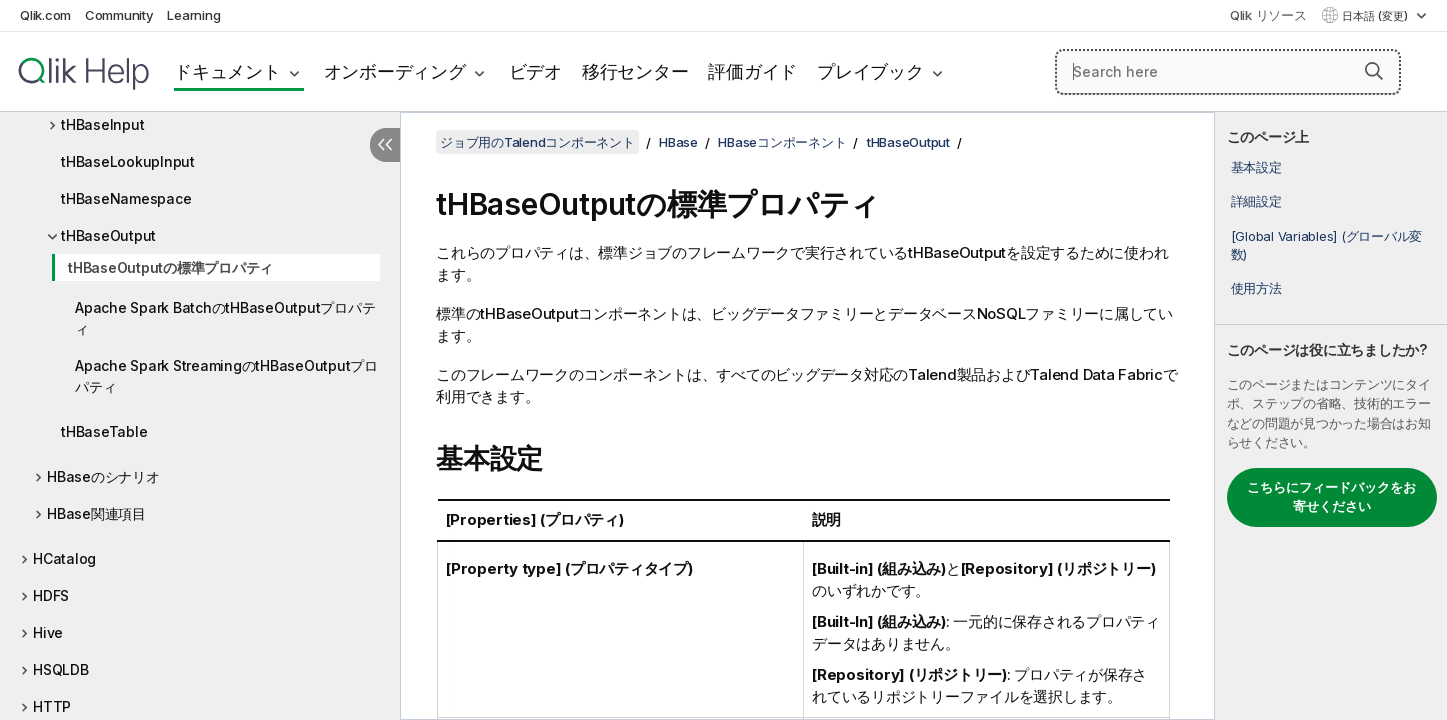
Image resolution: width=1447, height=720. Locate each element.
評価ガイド (752, 71)
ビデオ (535, 71)
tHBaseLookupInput (128, 161)
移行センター (635, 71)
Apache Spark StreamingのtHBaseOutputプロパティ (226, 376)
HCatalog (64, 558)
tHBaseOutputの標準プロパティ (170, 267)
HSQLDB (61, 669)
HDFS (51, 595)
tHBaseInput (102, 124)
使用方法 (1256, 288)
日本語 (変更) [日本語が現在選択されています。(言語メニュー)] (1376, 16)
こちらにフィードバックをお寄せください (1331, 497)
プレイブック (870, 71)
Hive (48, 632)
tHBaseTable (104, 431)
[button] (1374, 71)
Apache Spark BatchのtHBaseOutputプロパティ (225, 318)
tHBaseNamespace (126, 198)
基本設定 (1256, 167)
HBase (678, 142)
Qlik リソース (1268, 15)
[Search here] (1228, 72)
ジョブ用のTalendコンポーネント (537, 142)
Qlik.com (45, 15)
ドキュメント (227, 71)
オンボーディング (395, 71)
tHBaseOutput (108, 235)
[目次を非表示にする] (385, 145)
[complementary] (1331, 416)
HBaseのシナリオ (103, 476)
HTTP (52, 706)
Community (119, 15)
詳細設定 (1256, 201)
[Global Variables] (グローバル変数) (1327, 245)
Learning (193, 15)
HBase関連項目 (96, 513)
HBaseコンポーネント (782, 142)
